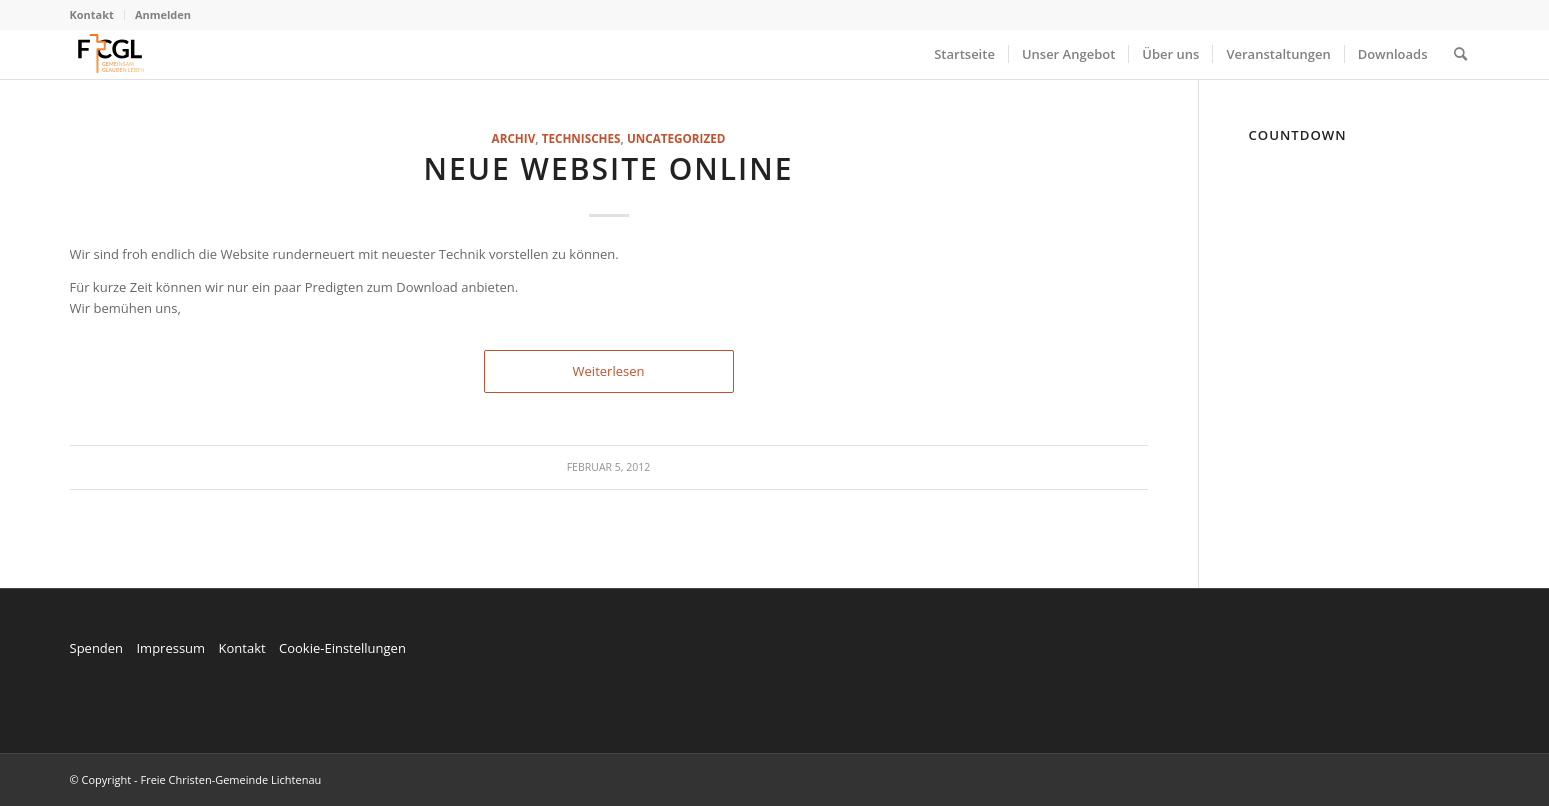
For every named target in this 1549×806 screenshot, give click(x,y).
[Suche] (1460, 54)
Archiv (514, 138)
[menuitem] (97, 15)
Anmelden (163, 14)
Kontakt (92, 14)
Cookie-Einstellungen (342, 648)
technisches (581, 138)
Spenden (97, 648)
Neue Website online (609, 168)
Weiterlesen (609, 371)
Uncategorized (676, 138)
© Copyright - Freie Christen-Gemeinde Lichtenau (196, 779)
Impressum (170, 648)
